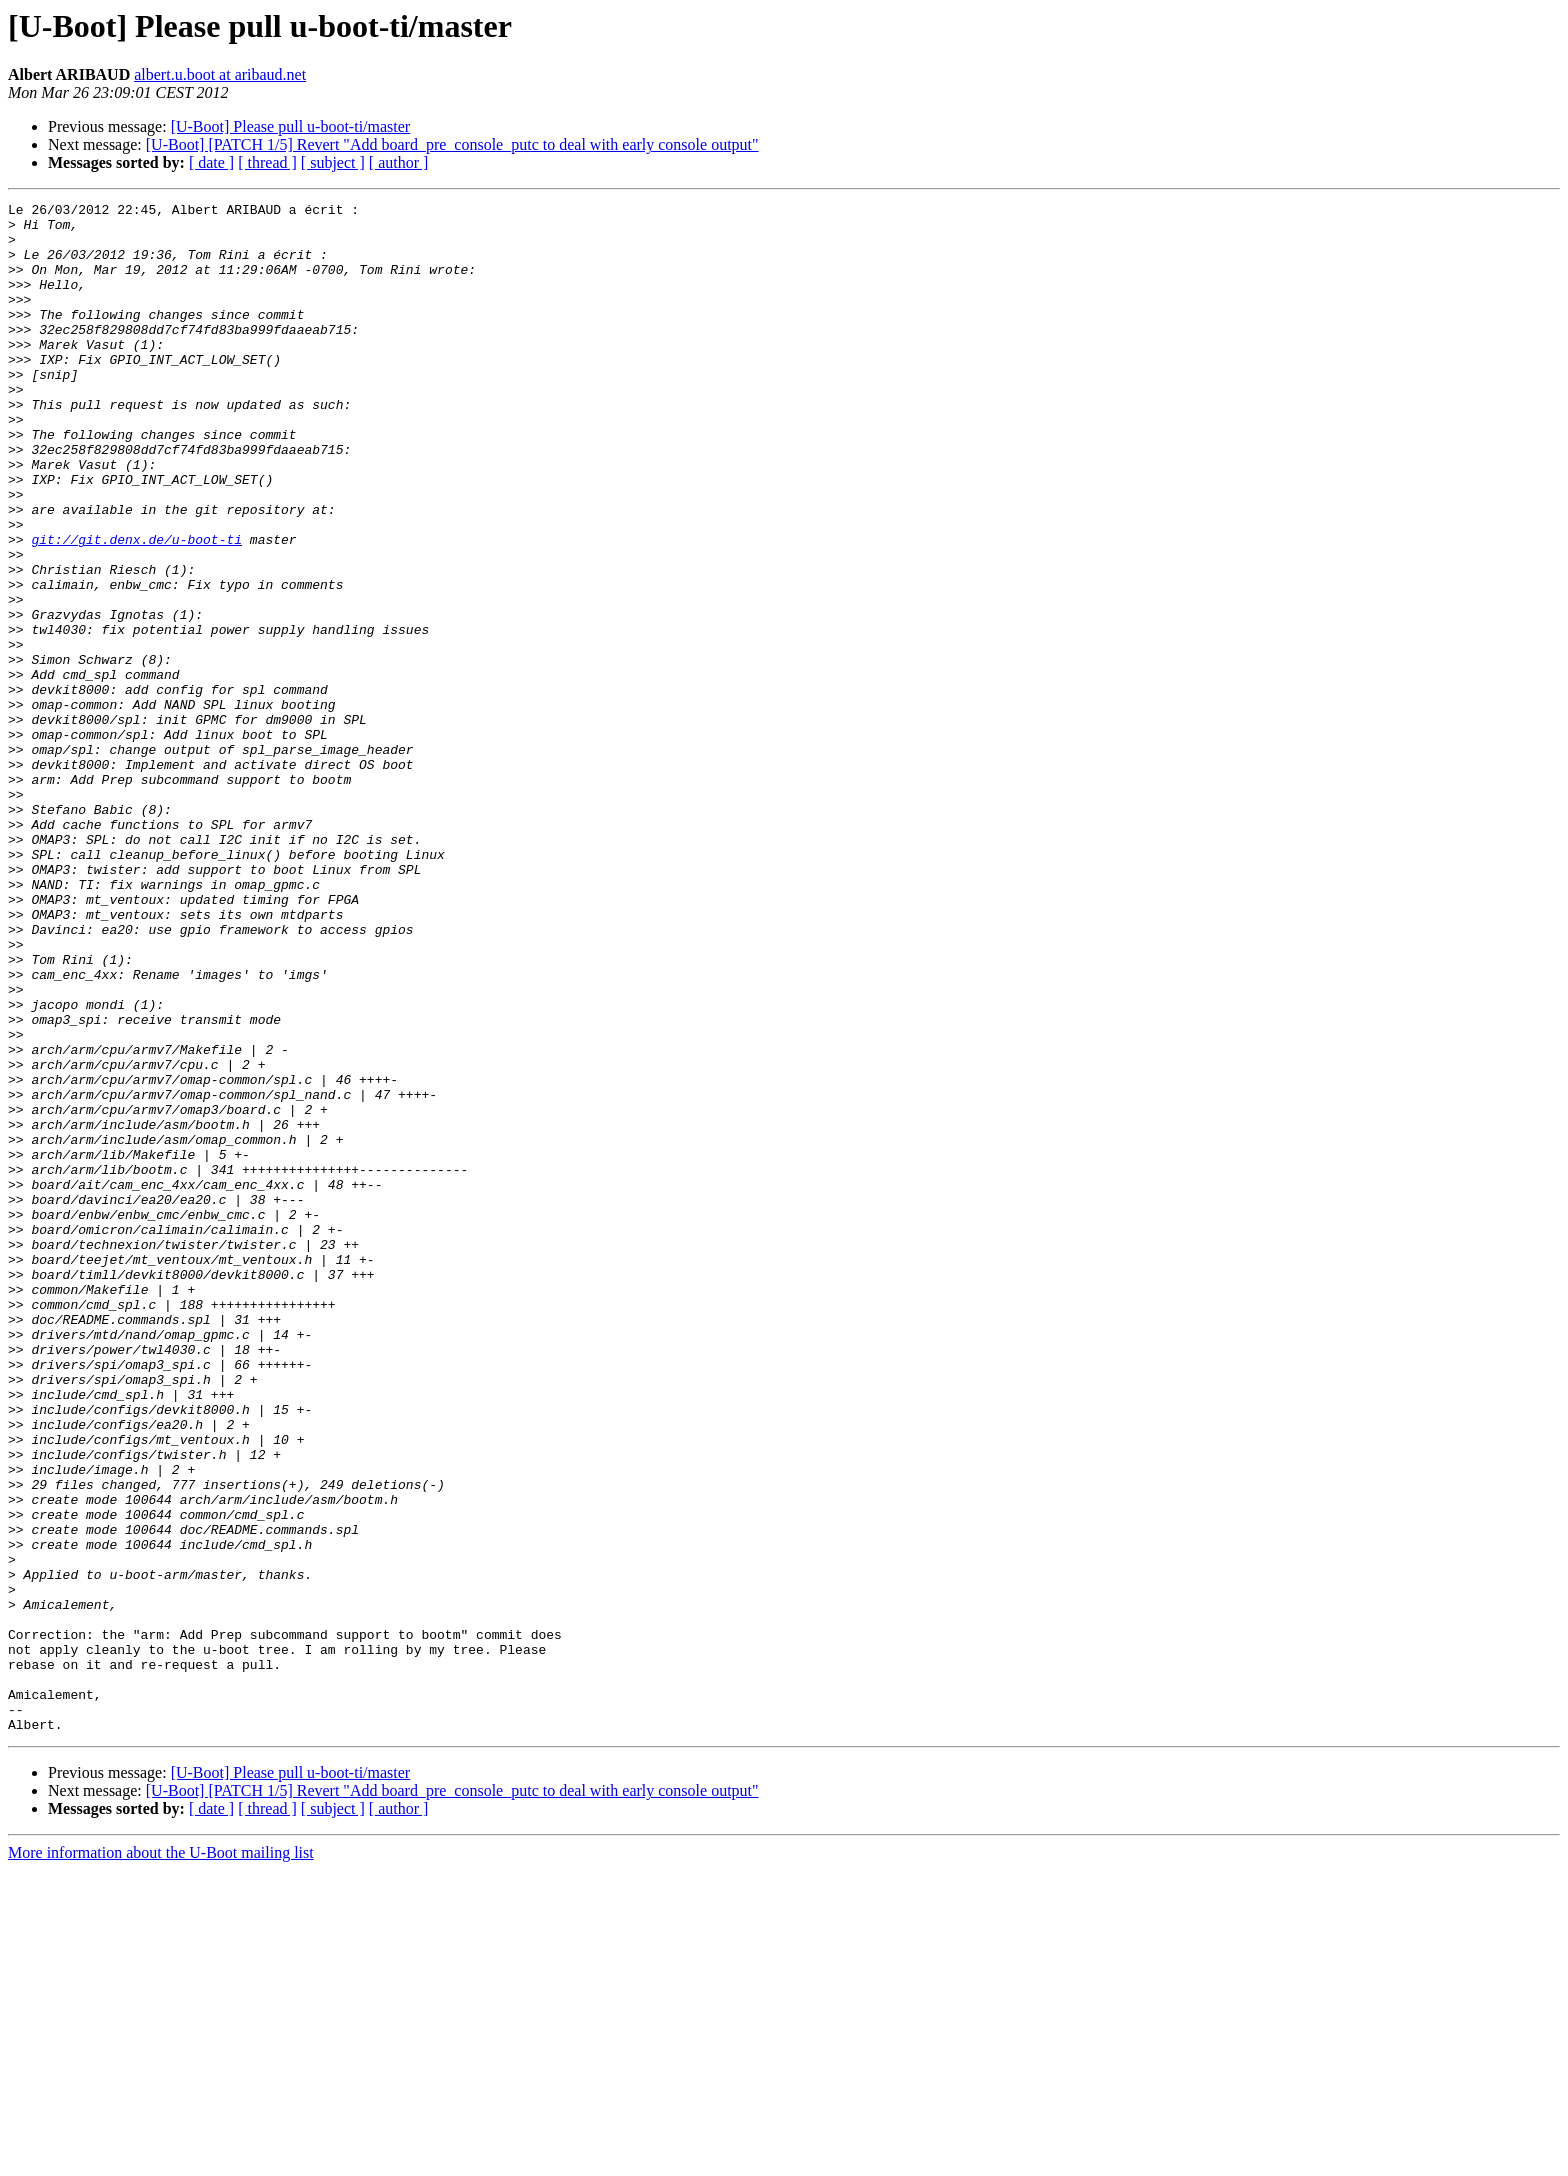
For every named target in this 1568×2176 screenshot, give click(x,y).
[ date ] (211, 162)
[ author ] (399, 162)
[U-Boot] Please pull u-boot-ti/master (291, 126)
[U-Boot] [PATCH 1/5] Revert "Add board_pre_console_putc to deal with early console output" (452, 144)
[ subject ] (333, 162)
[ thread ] (267, 162)
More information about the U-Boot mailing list (161, 2158)
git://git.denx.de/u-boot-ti (136, 608)
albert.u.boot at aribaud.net (220, 74)
